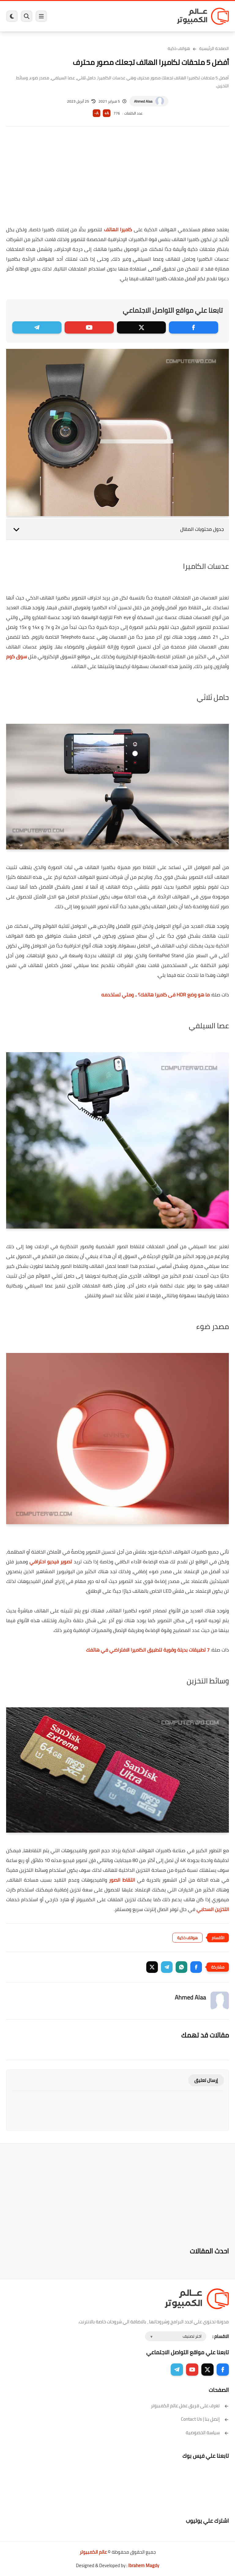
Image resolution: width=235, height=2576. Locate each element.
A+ (106, 113)
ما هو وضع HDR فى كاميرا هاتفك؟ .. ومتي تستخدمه (155, 994)
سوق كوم (16, 656)
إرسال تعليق (206, 2080)
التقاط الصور (121, 1879)
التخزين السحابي (212, 1909)
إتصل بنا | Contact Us (205, 2419)
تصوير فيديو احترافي (50, 1561)
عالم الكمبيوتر (93, 2552)
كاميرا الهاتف (118, 229)
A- (96, 113)
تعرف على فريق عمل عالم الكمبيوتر (190, 2405)
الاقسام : (220, 2336)
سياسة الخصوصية (207, 2432)
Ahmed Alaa (143, 101)
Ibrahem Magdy (143, 2565)
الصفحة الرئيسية (214, 48)
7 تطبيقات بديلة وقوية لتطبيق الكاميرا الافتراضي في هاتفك (148, 1649)
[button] (196, 1967)
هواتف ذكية (179, 48)
